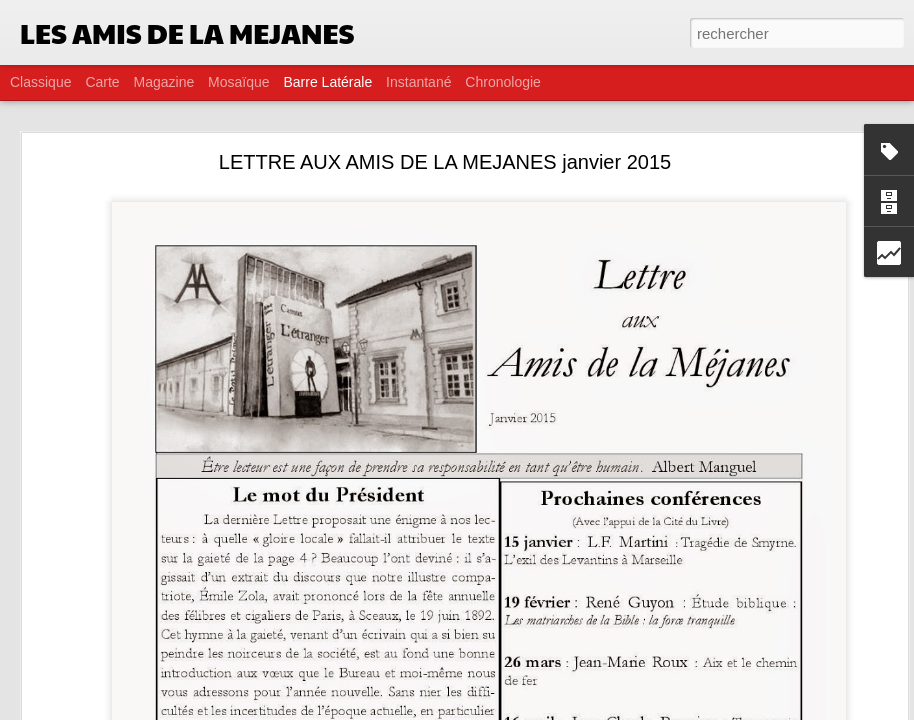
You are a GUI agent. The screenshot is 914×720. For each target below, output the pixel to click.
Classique (40, 82)
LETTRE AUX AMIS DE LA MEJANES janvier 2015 (445, 162)
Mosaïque (238, 82)
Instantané (418, 82)
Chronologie (503, 82)
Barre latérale (327, 82)
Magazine (164, 82)
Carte (102, 82)
